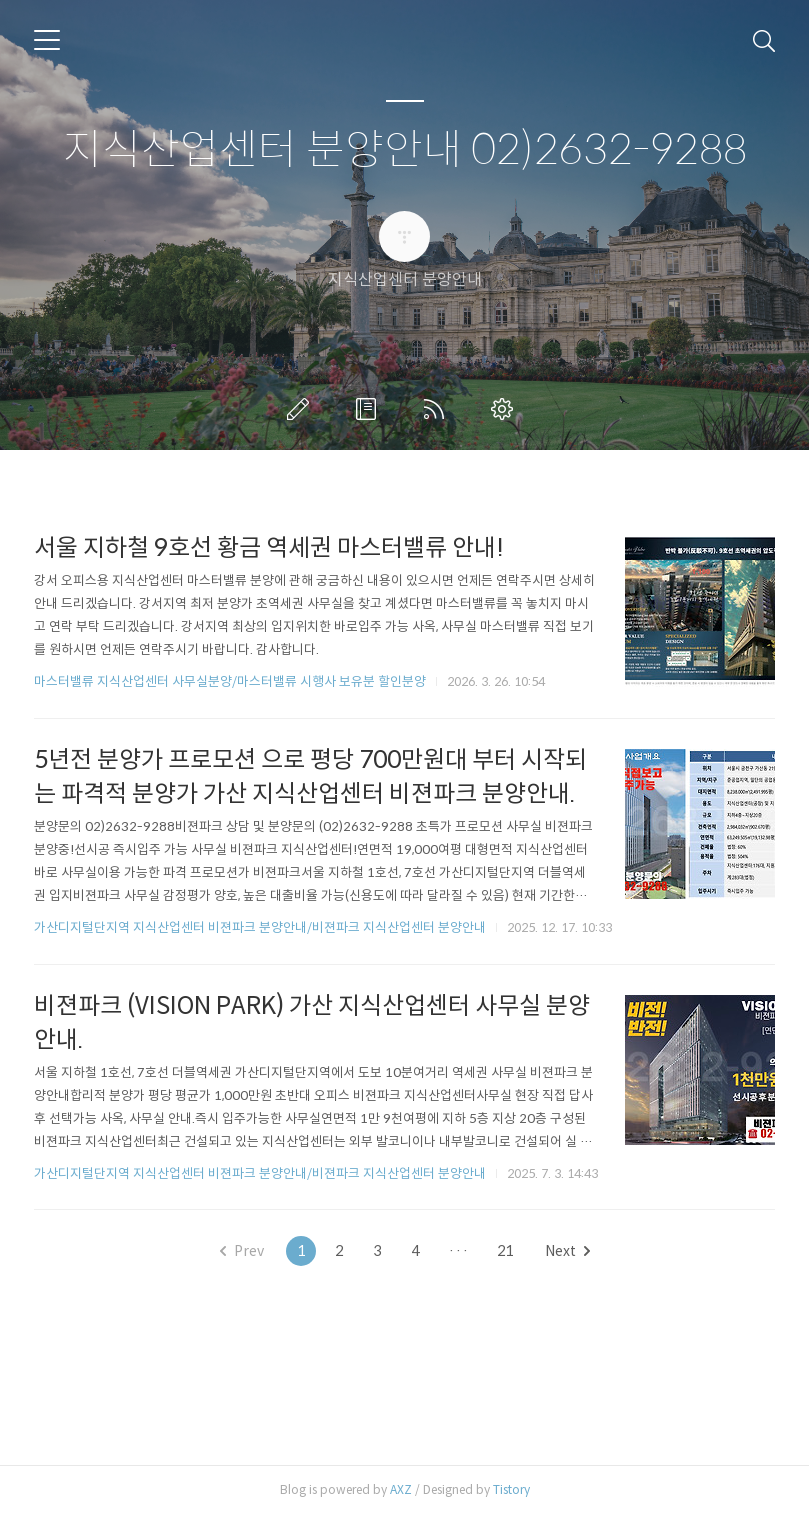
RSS (438, 409)
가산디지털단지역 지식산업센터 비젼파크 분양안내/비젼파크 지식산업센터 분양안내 (260, 927)
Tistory (511, 1489)
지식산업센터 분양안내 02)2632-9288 (405, 150)
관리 (506, 409)
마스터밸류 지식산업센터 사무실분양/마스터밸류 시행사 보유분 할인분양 (230, 681)
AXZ (401, 1489)
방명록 (370, 409)
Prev (242, 1251)
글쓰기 (302, 409)
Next (567, 1251)
